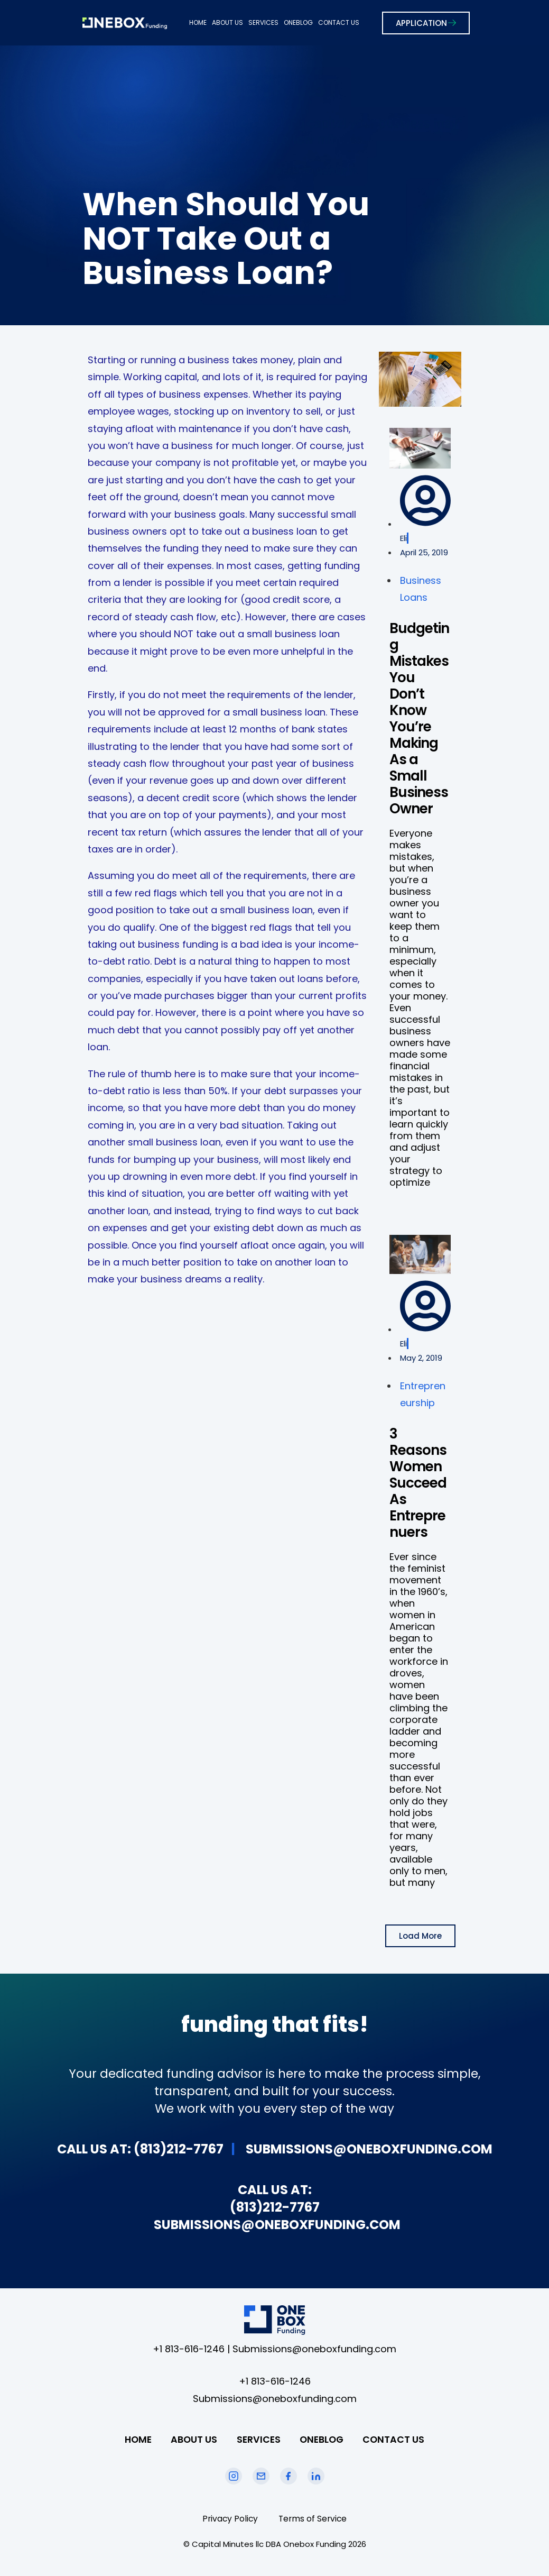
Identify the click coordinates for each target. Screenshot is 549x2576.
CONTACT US (338, 22)
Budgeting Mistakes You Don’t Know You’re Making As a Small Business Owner (419, 718)
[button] (420, 1935)
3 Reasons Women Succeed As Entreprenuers (417, 1483)
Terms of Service (313, 2519)
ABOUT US (227, 22)
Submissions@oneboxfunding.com (314, 2348)
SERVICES (263, 22)
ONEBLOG (298, 22)
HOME (198, 22)
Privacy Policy (228, 2519)
